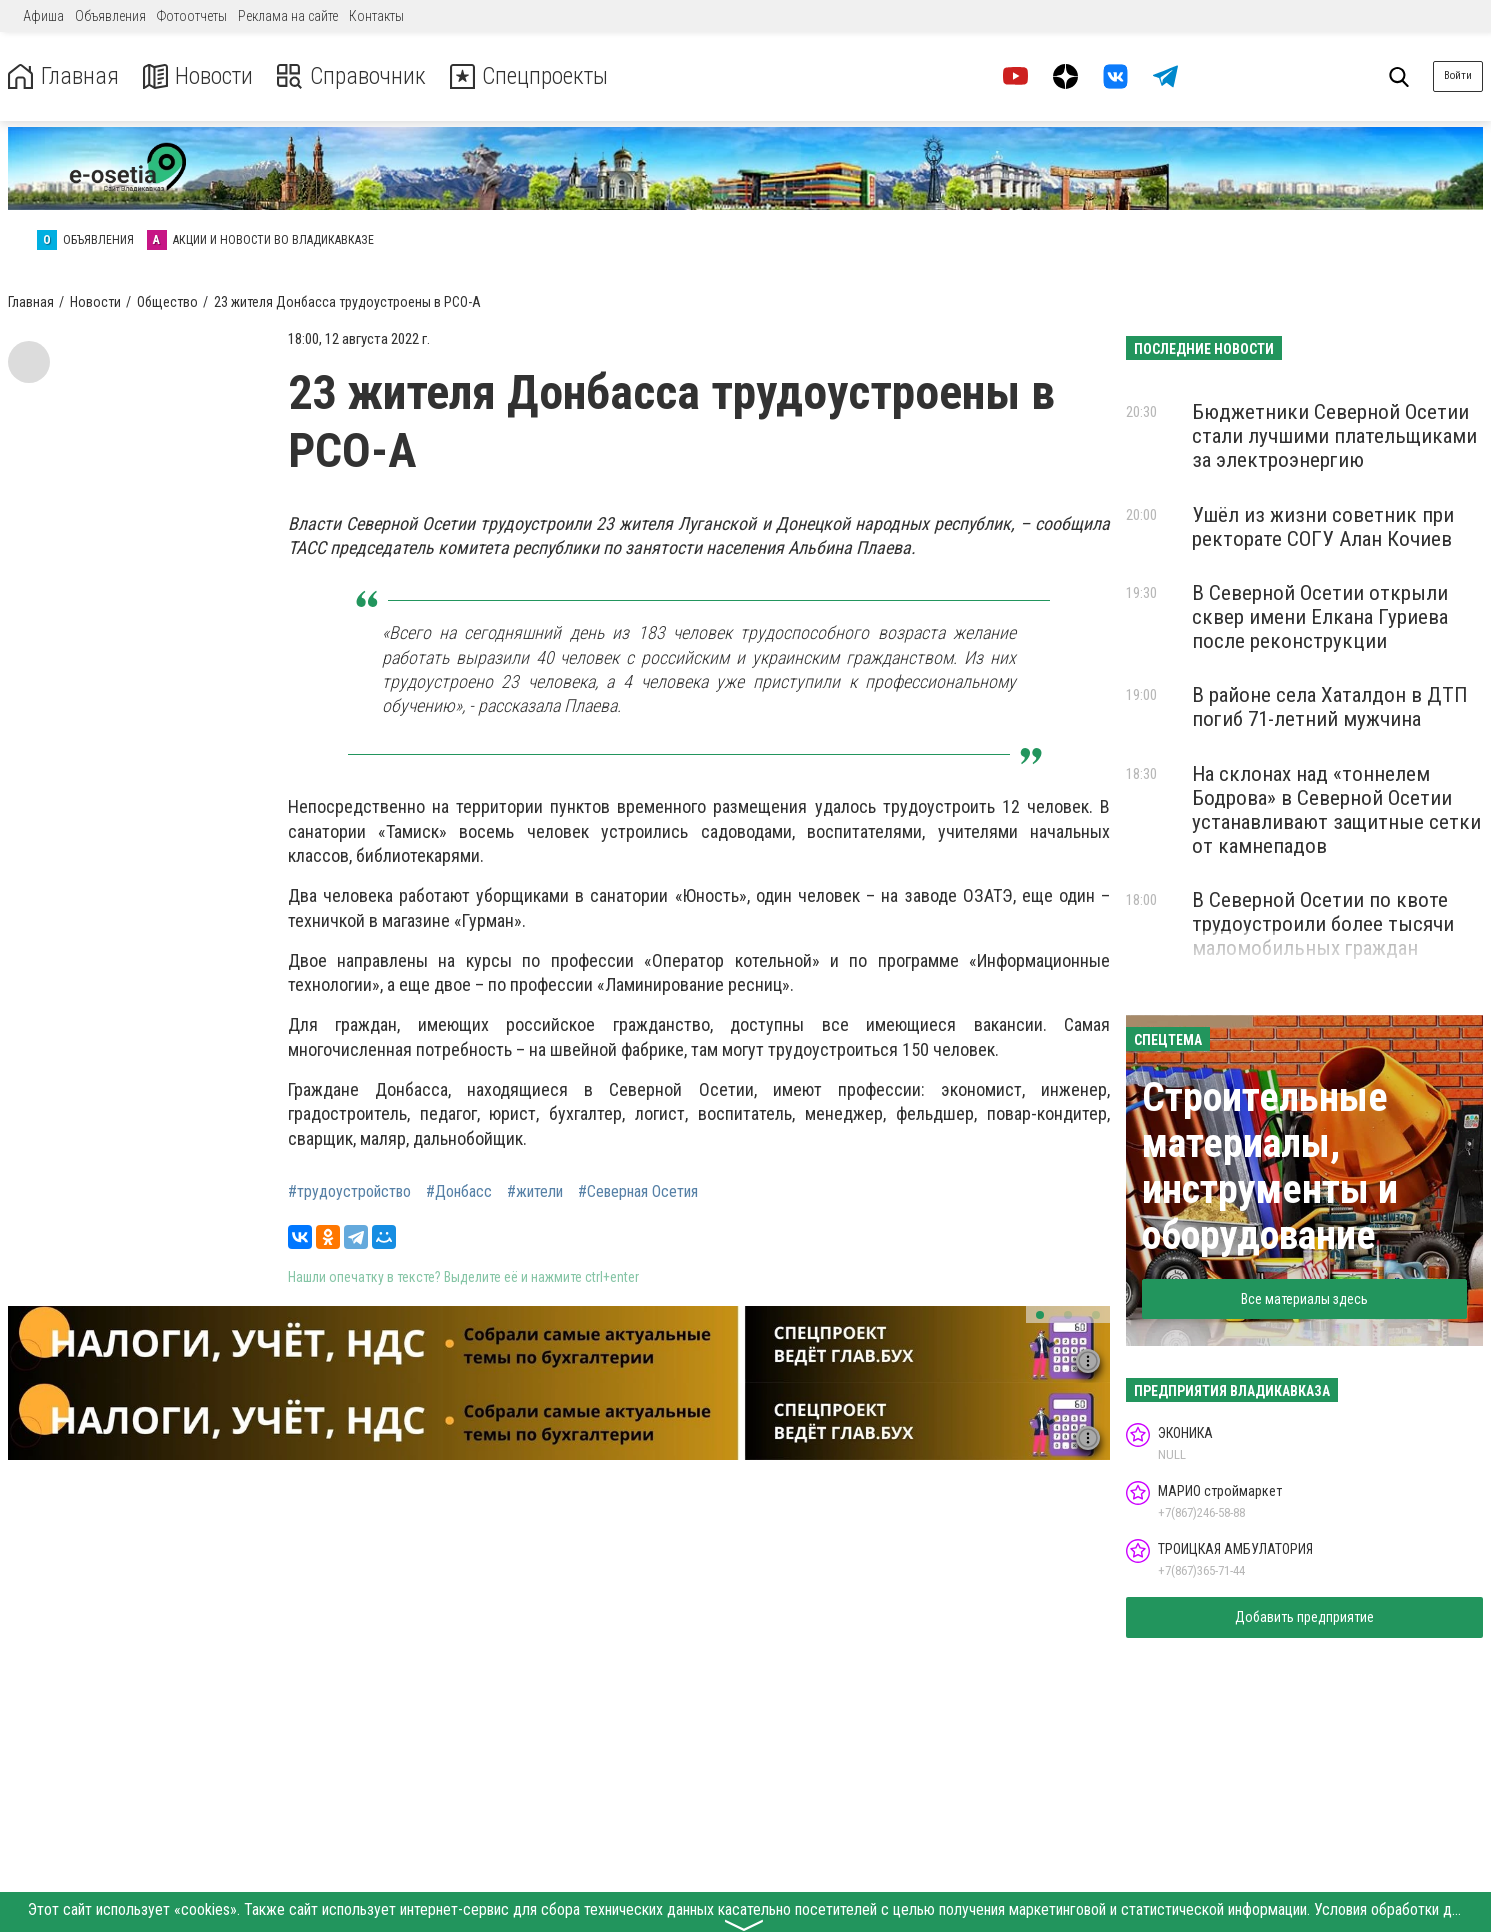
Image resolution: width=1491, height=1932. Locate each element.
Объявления (110, 16)
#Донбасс (459, 1192)
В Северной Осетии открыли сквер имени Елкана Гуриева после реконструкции (1320, 617)
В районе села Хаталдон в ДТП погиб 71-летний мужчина (1330, 707)
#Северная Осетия (638, 1192)
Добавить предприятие (1304, 1617)
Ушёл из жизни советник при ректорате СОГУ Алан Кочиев (1323, 527)
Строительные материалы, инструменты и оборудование (1270, 1166)
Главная (63, 76)
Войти (1458, 75)
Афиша (43, 16)
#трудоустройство (349, 1192)
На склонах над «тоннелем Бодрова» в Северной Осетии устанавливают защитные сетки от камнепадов (1336, 810)
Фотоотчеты (192, 16)
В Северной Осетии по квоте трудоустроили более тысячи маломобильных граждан (1323, 924)
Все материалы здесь (1304, 1299)
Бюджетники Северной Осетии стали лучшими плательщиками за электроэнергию (1334, 436)
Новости (198, 76)
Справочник (353, 76)
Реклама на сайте (288, 16)
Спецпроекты (534, 76)
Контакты (376, 16)
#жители (535, 1192)
